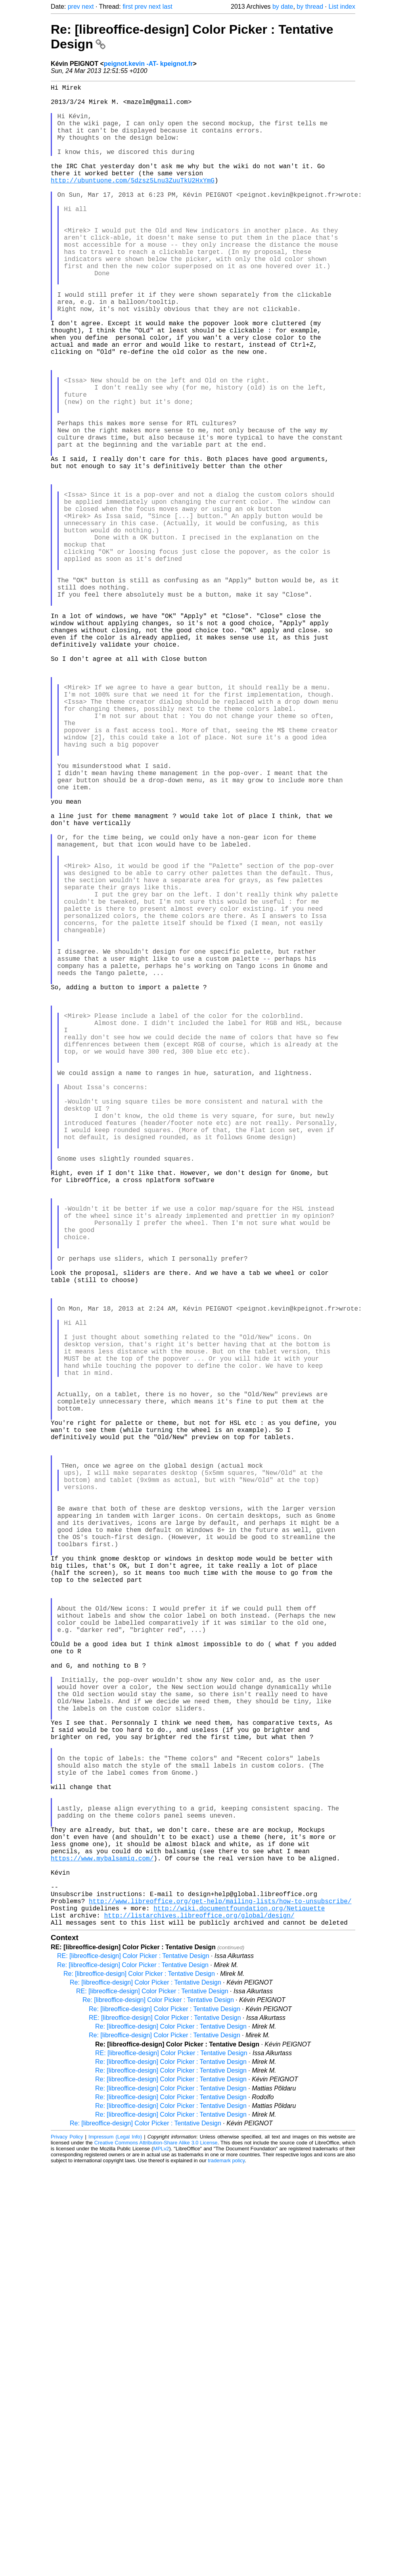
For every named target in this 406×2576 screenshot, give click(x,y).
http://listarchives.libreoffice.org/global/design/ (199, 2323)
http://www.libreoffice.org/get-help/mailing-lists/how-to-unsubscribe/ (220, 2305)
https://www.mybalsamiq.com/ (102, 2253)
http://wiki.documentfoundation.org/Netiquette (239, 2314)
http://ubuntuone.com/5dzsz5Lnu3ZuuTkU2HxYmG (132, 202)
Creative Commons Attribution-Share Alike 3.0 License (156, 2552)
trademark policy (226, 2570)
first (128, 6)
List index (341, 6)
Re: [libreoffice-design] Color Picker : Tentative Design (133, 2374)
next (88, 6)
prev (74, 6)
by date (282, 6)
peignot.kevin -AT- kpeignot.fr (148, 63)
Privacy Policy (67, 2546)
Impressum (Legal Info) (115, 2546)
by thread (310, 6)
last (167, 6)
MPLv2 (161, 2558)
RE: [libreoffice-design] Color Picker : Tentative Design (133, 2365)
